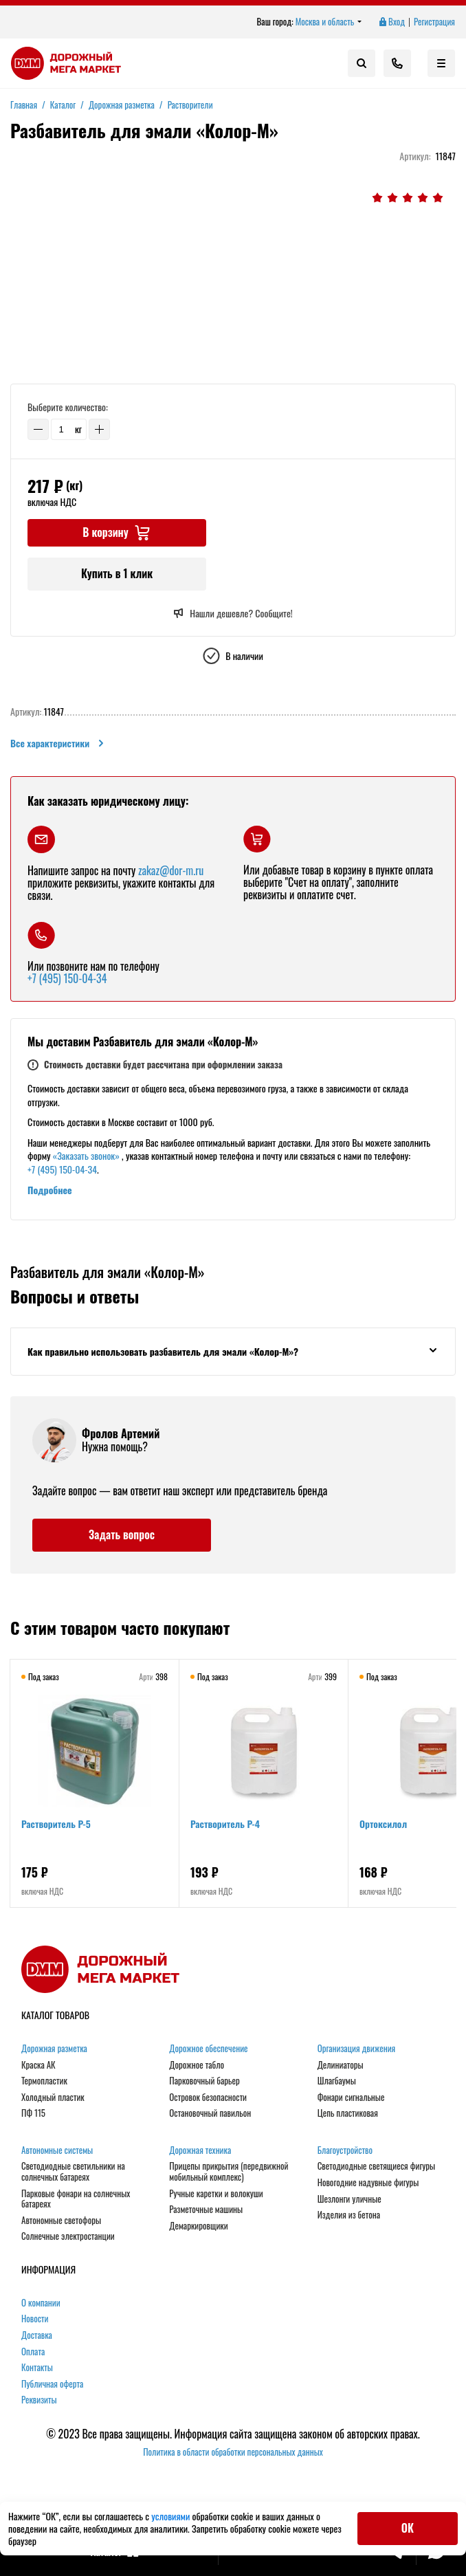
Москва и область (329, 21)
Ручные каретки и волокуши (216, 2193)
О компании (40, 2303)
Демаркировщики (198, 2226)
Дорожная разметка (54, 2048)
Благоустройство (345, 2150)
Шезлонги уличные (349, 2199)
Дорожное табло (196, 2065)
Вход (391, 21)
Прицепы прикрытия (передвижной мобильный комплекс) (228, 2171)
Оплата (33, 2351)
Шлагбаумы (337, 2081)
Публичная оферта (52, 2384)
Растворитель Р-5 (56, 1823)
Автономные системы (57, 2150)
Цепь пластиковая (348, 2113)
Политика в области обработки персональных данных (233, 2451)
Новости (35, 2318)
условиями (171, 2516)
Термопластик (44, 2081)
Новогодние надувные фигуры (368, 2182)
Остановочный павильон (210, 2113)
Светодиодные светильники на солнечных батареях (73, 2171)
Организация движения (357, 2048)
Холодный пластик (53, 2097)
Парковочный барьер (204, 2081)
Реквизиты (39, 2400)
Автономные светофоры (61, 2220)
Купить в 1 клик (117, 573)
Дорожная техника (200, 2150)
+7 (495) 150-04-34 (67, 978)
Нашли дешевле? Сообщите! (232, 613)
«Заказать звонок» (86, 1155)
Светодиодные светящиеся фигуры (377, 2166)
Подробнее (49, 1189)
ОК (407, 2528)
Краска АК (38, 2065)
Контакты (37, 2367)
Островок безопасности (208, 2097)
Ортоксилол (383, 1823)
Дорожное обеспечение (208, 2048)
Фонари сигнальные (351, 2097)
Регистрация (434, 21)
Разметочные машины (206, 2209)
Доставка (36, 2335)
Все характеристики (58, 743)
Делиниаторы (341, 2065)
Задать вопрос (122, 1534)
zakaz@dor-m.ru (170, 870)
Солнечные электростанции (68, 2236)
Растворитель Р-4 (225, 1823)
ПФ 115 (33, 2113)
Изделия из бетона (349, 2215)
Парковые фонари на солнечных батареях (75, 2199)
